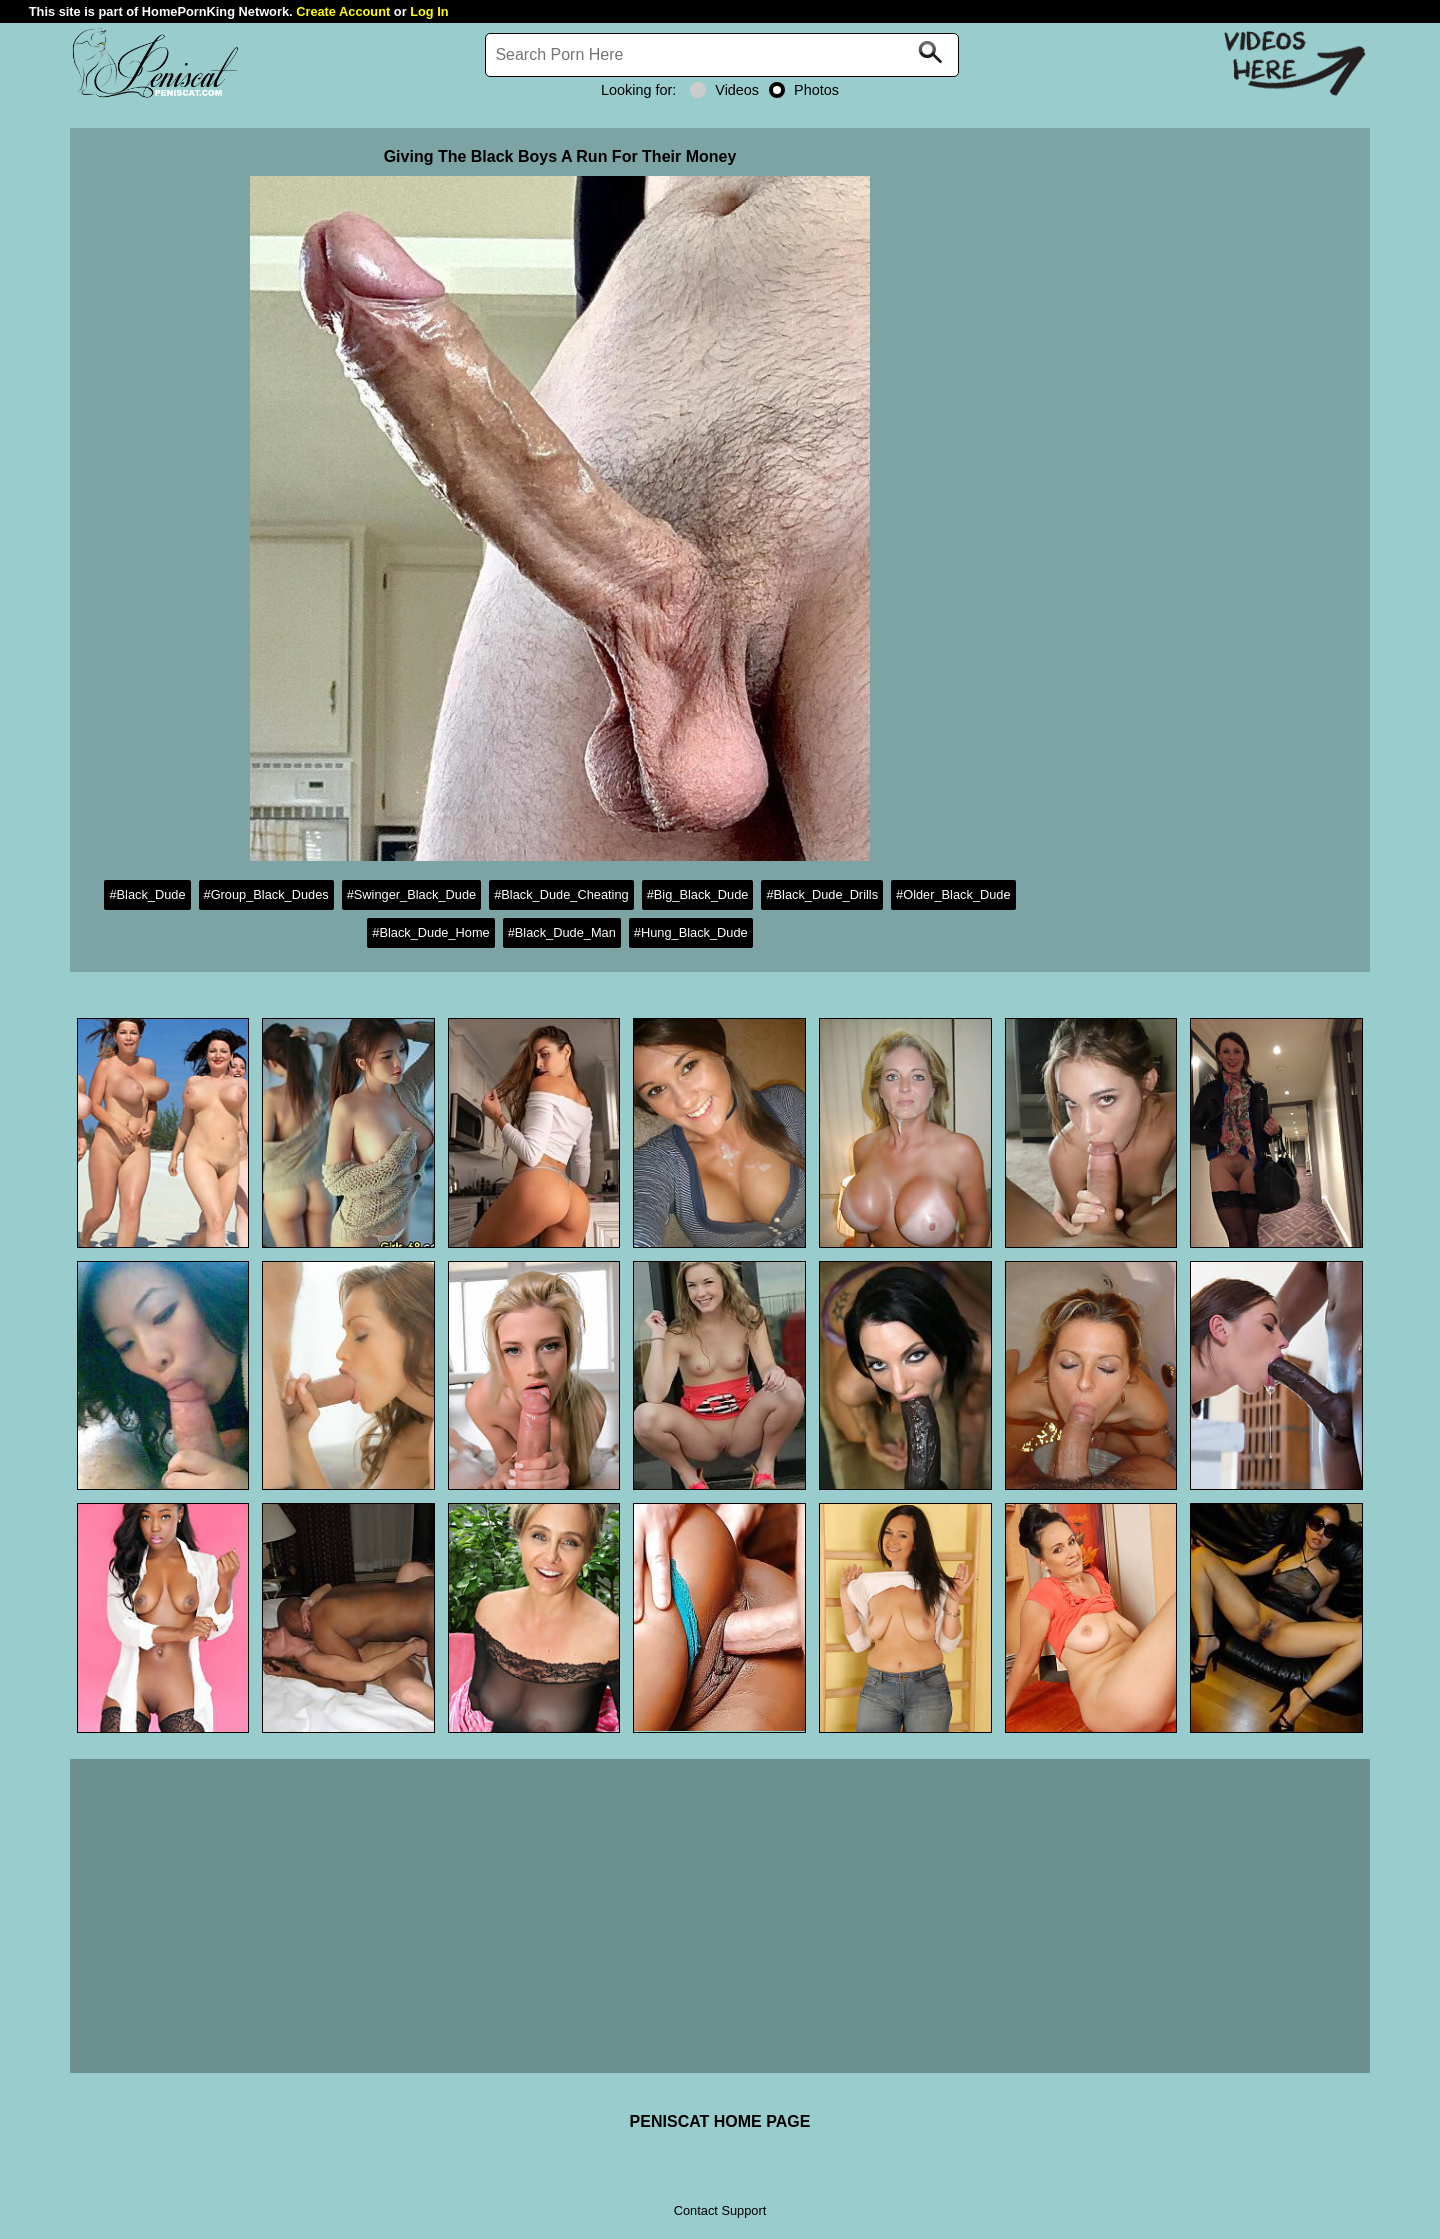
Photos (804, 90)
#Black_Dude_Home (430, 932)
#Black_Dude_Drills (822, 894)
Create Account (343, 11)
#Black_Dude (147, 894)
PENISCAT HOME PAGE (720, 2121)
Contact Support (720, 2210)
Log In (429, 11)
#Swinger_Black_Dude (411, 894)
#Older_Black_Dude (953, 894)
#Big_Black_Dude (698, 894)
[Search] (722, 55)
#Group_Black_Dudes (266, 894)
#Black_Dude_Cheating (561, 894)
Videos (724, 90)
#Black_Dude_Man (562, 932)
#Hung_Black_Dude (691, 932)
